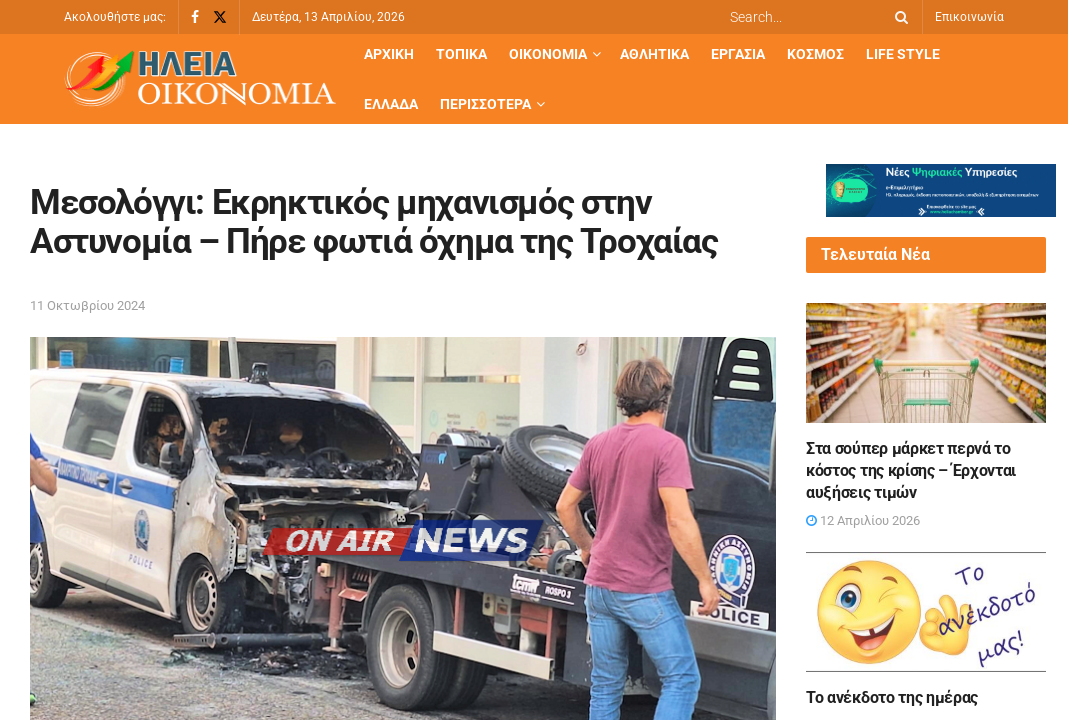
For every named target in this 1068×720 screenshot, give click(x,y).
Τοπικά (461, 54)
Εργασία (738, 54)
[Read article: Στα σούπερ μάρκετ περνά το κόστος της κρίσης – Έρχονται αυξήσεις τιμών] (926, 363)
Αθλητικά (654, 54)
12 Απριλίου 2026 (863, 520)
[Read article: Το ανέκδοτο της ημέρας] (926, 612)
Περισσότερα (485, 104)
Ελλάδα (391, 104)
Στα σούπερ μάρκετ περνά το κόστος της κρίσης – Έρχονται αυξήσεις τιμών (911, 471)
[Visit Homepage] (200, 79)
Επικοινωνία (969, 17)
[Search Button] (898, 17)
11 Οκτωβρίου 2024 (87, 305)
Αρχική (389, 54)
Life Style (903, 54)
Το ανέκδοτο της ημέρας (892, 697)
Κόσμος (815, 54)
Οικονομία (548, 54)
